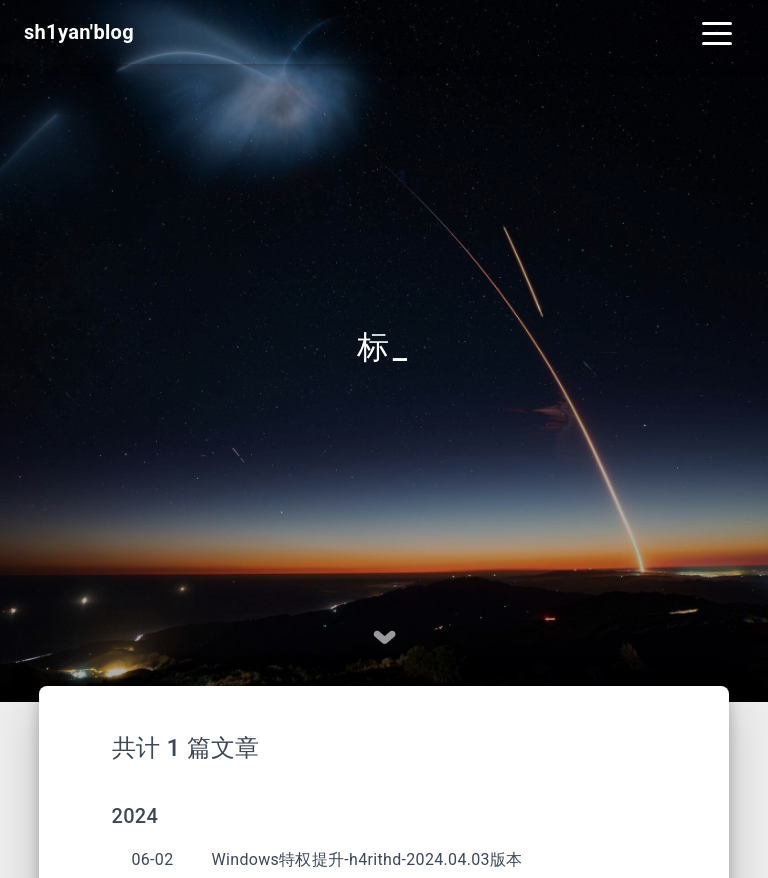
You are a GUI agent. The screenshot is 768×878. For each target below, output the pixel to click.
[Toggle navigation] (717, 32)
